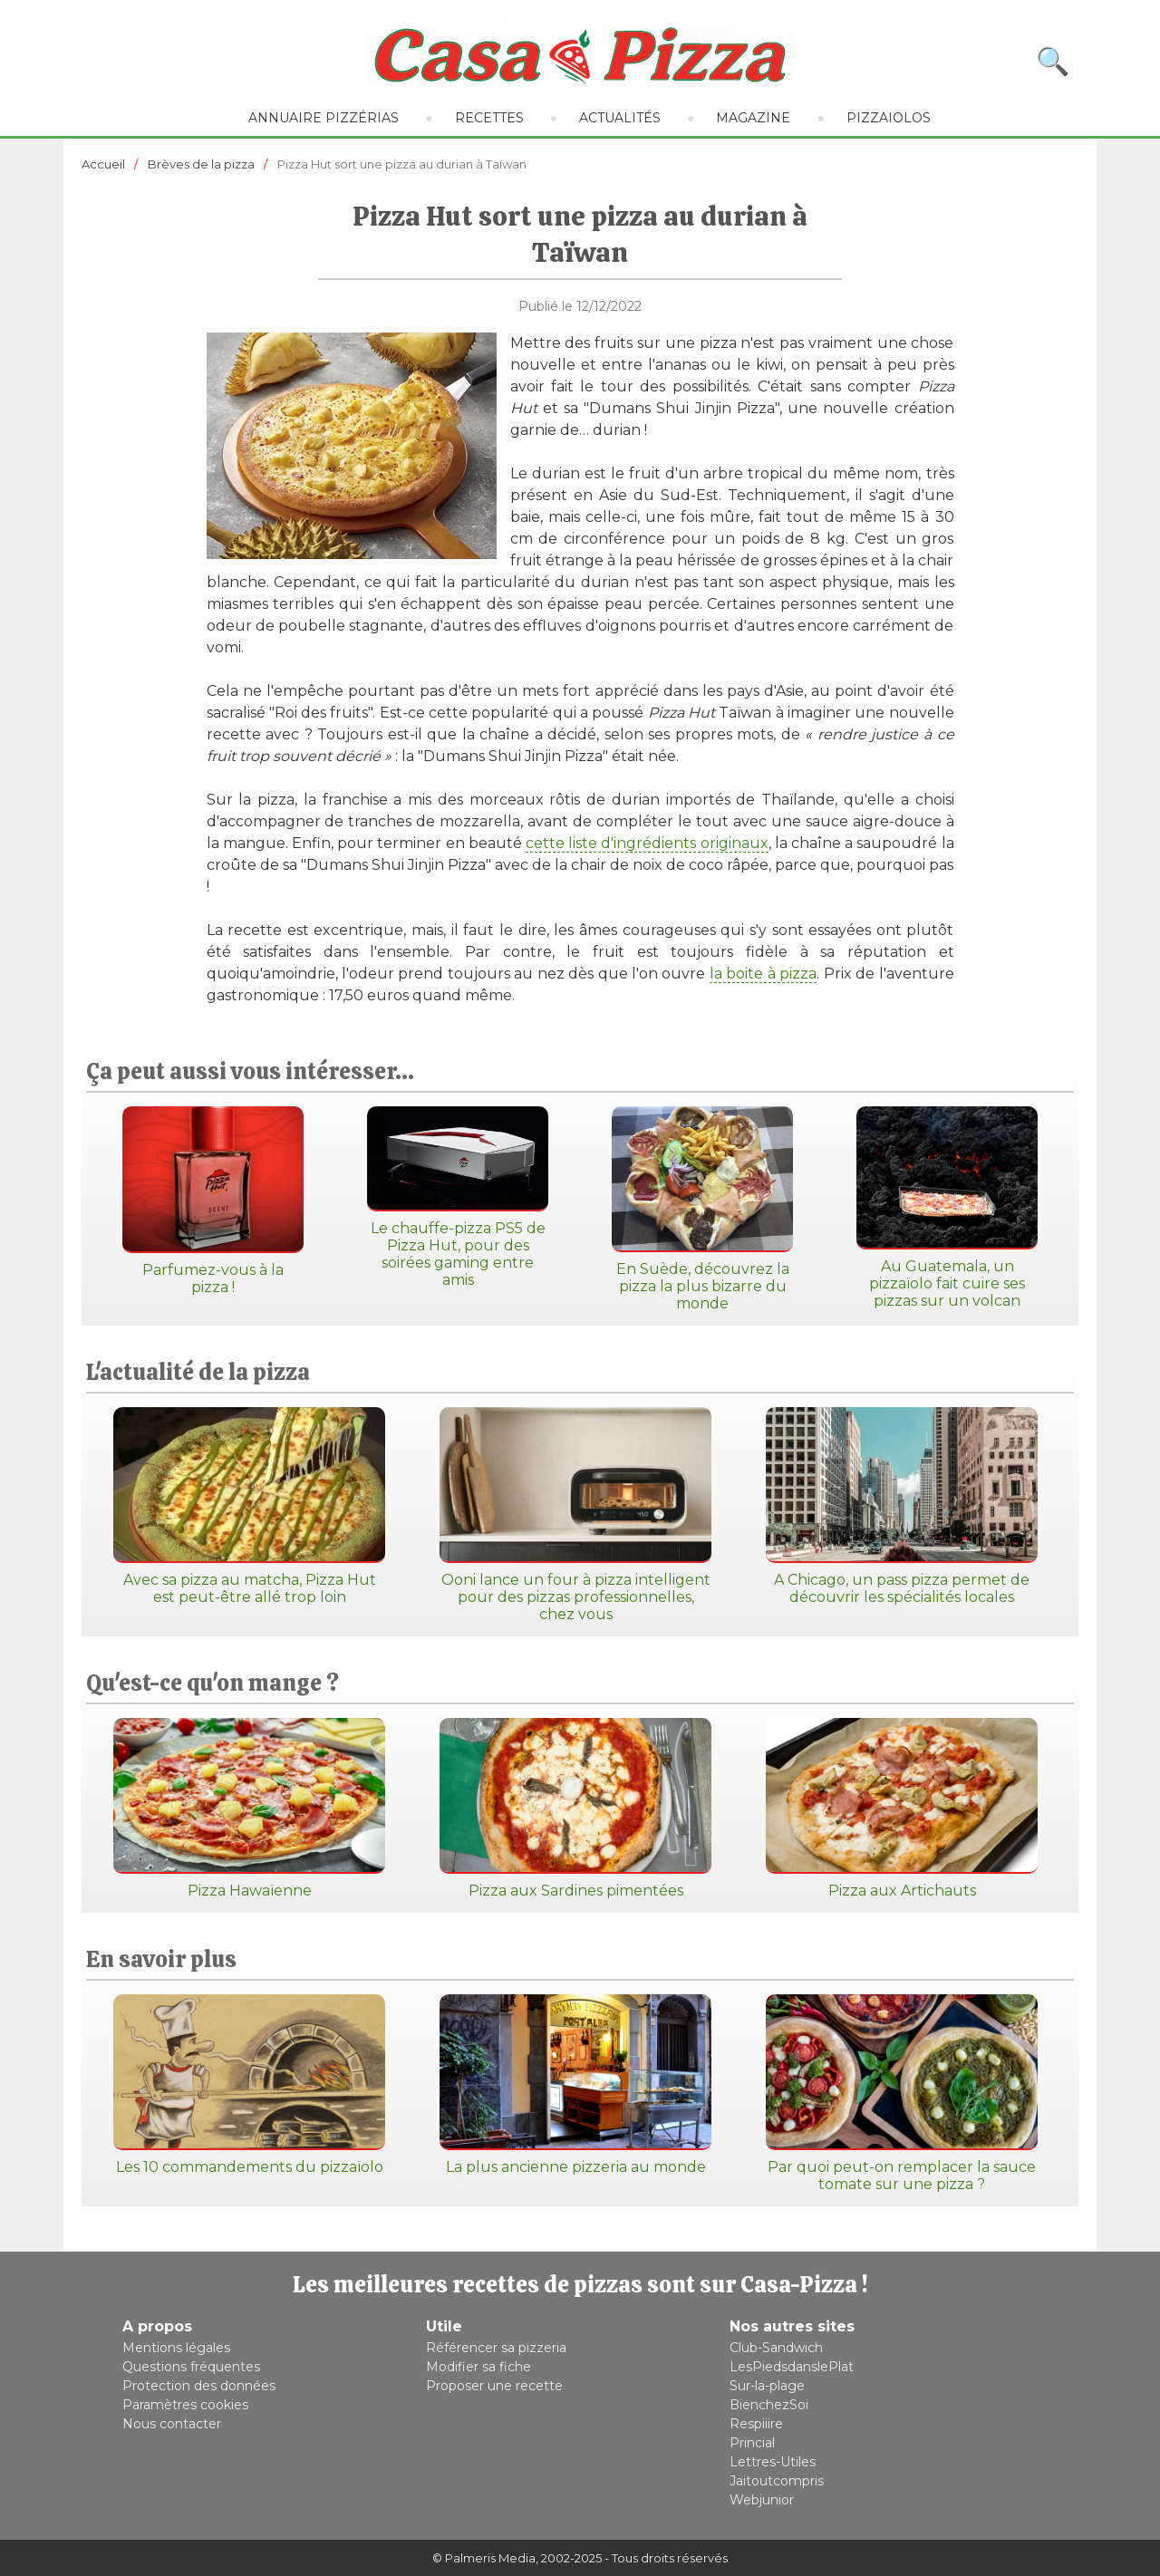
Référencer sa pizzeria (496, 2348)
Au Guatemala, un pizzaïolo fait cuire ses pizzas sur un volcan (947, 1207)
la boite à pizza (763, 973)
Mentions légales (176, 2348)
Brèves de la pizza (201, 164)
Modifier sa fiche (478, 2367)
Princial (752, 2443)
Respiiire (756, 2424)
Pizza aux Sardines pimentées (575, 1808)
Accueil (103, 164)
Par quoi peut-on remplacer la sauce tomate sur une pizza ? (902, 2093)
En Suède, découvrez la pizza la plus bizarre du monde (702, 1209)
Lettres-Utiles (773, 2462)
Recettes (489, 118)
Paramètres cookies (185, 2405)
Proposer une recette (494, 2386)
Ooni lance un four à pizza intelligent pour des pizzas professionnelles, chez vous (575, 1515)
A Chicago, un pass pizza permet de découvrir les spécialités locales (902, 1506)
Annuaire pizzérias (323, 118)
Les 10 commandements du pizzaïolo (249, 2085)
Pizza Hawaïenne (249, 1808)
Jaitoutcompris (777, 2481)
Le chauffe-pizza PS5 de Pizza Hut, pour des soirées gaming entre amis (457, 1197)
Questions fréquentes (191, 2367)
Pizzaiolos (888, 118)
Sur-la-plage (767, 2386)
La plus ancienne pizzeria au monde (575, 2085)
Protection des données (199, 2386)
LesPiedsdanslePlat (792, 2367)
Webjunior (762, 2500)
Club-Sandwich (776, 2348)
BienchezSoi (769, 2405)
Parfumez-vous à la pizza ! (213, 1201)
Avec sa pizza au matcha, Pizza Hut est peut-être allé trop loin (249, 1506)
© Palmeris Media (484, 2558)
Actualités (620, 118)
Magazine (753, 118)
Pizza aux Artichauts (902, 1808)
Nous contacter (171, 2424)
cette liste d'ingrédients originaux (647, 843)
